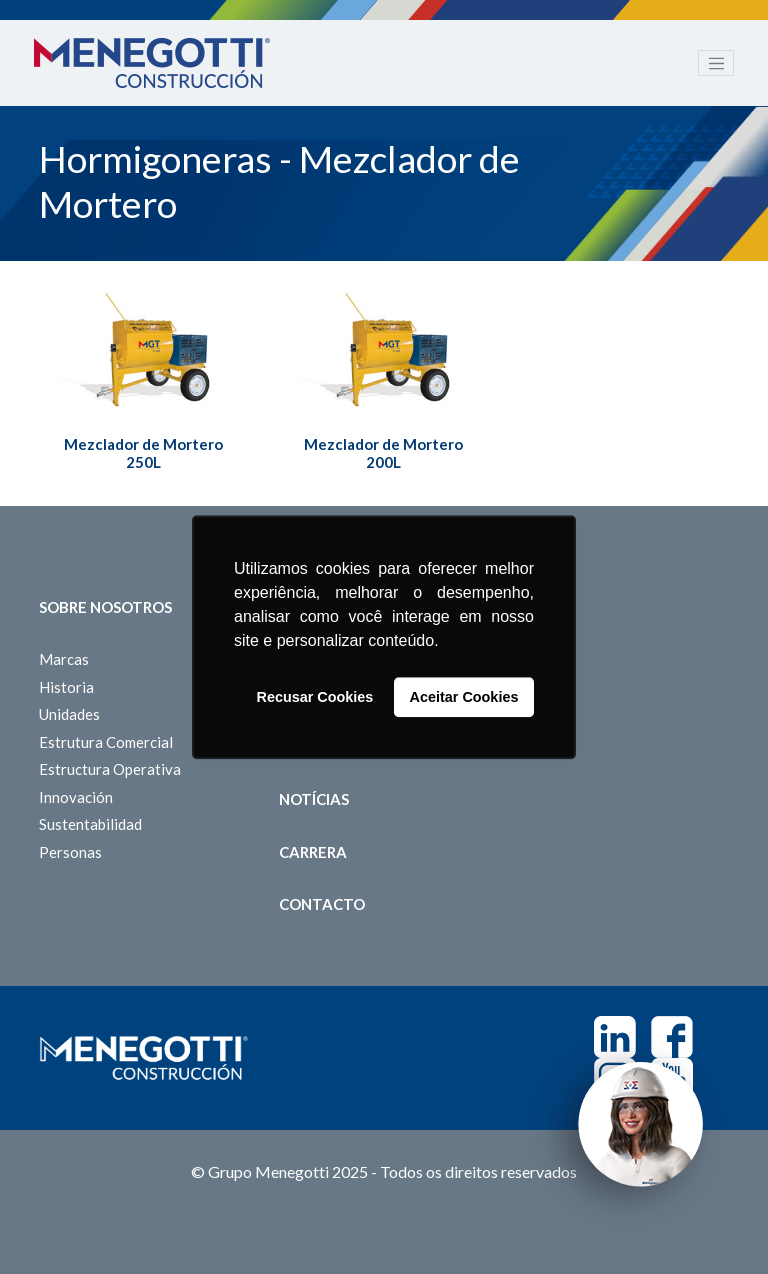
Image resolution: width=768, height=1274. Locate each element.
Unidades (69, 714)
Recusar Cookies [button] (315, 697)
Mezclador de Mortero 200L (383, 453)
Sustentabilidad (90, 824)
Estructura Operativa (110, 769)
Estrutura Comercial (106, 742)
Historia (66, 687)
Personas (70, 852)
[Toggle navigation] (716, 63)
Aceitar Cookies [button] (464, 697)
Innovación (76, 797)
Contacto (322, 904)
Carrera (313, 852)
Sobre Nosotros (105, 607)
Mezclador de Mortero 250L (143, 453)
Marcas (64, 659)
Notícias (314, 799)
